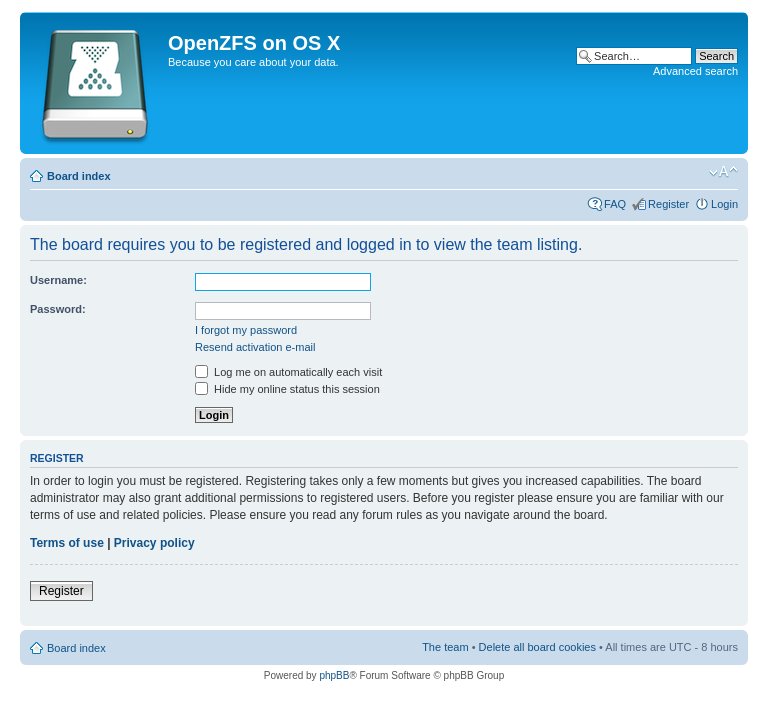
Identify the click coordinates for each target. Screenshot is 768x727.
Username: (58, 280)
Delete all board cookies (537, 647)
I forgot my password (246, 330)
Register (668, 204)
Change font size (723, 172)
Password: (58, 309)
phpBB (334, 675)
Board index (79, 176)
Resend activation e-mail (255, 347)
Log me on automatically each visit (288, 372)
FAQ (615, 204)
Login (724, 204)
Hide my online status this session (287, 389)
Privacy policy (154, 543)
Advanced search (695, 71)
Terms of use (67, 543)
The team (445, 647)
